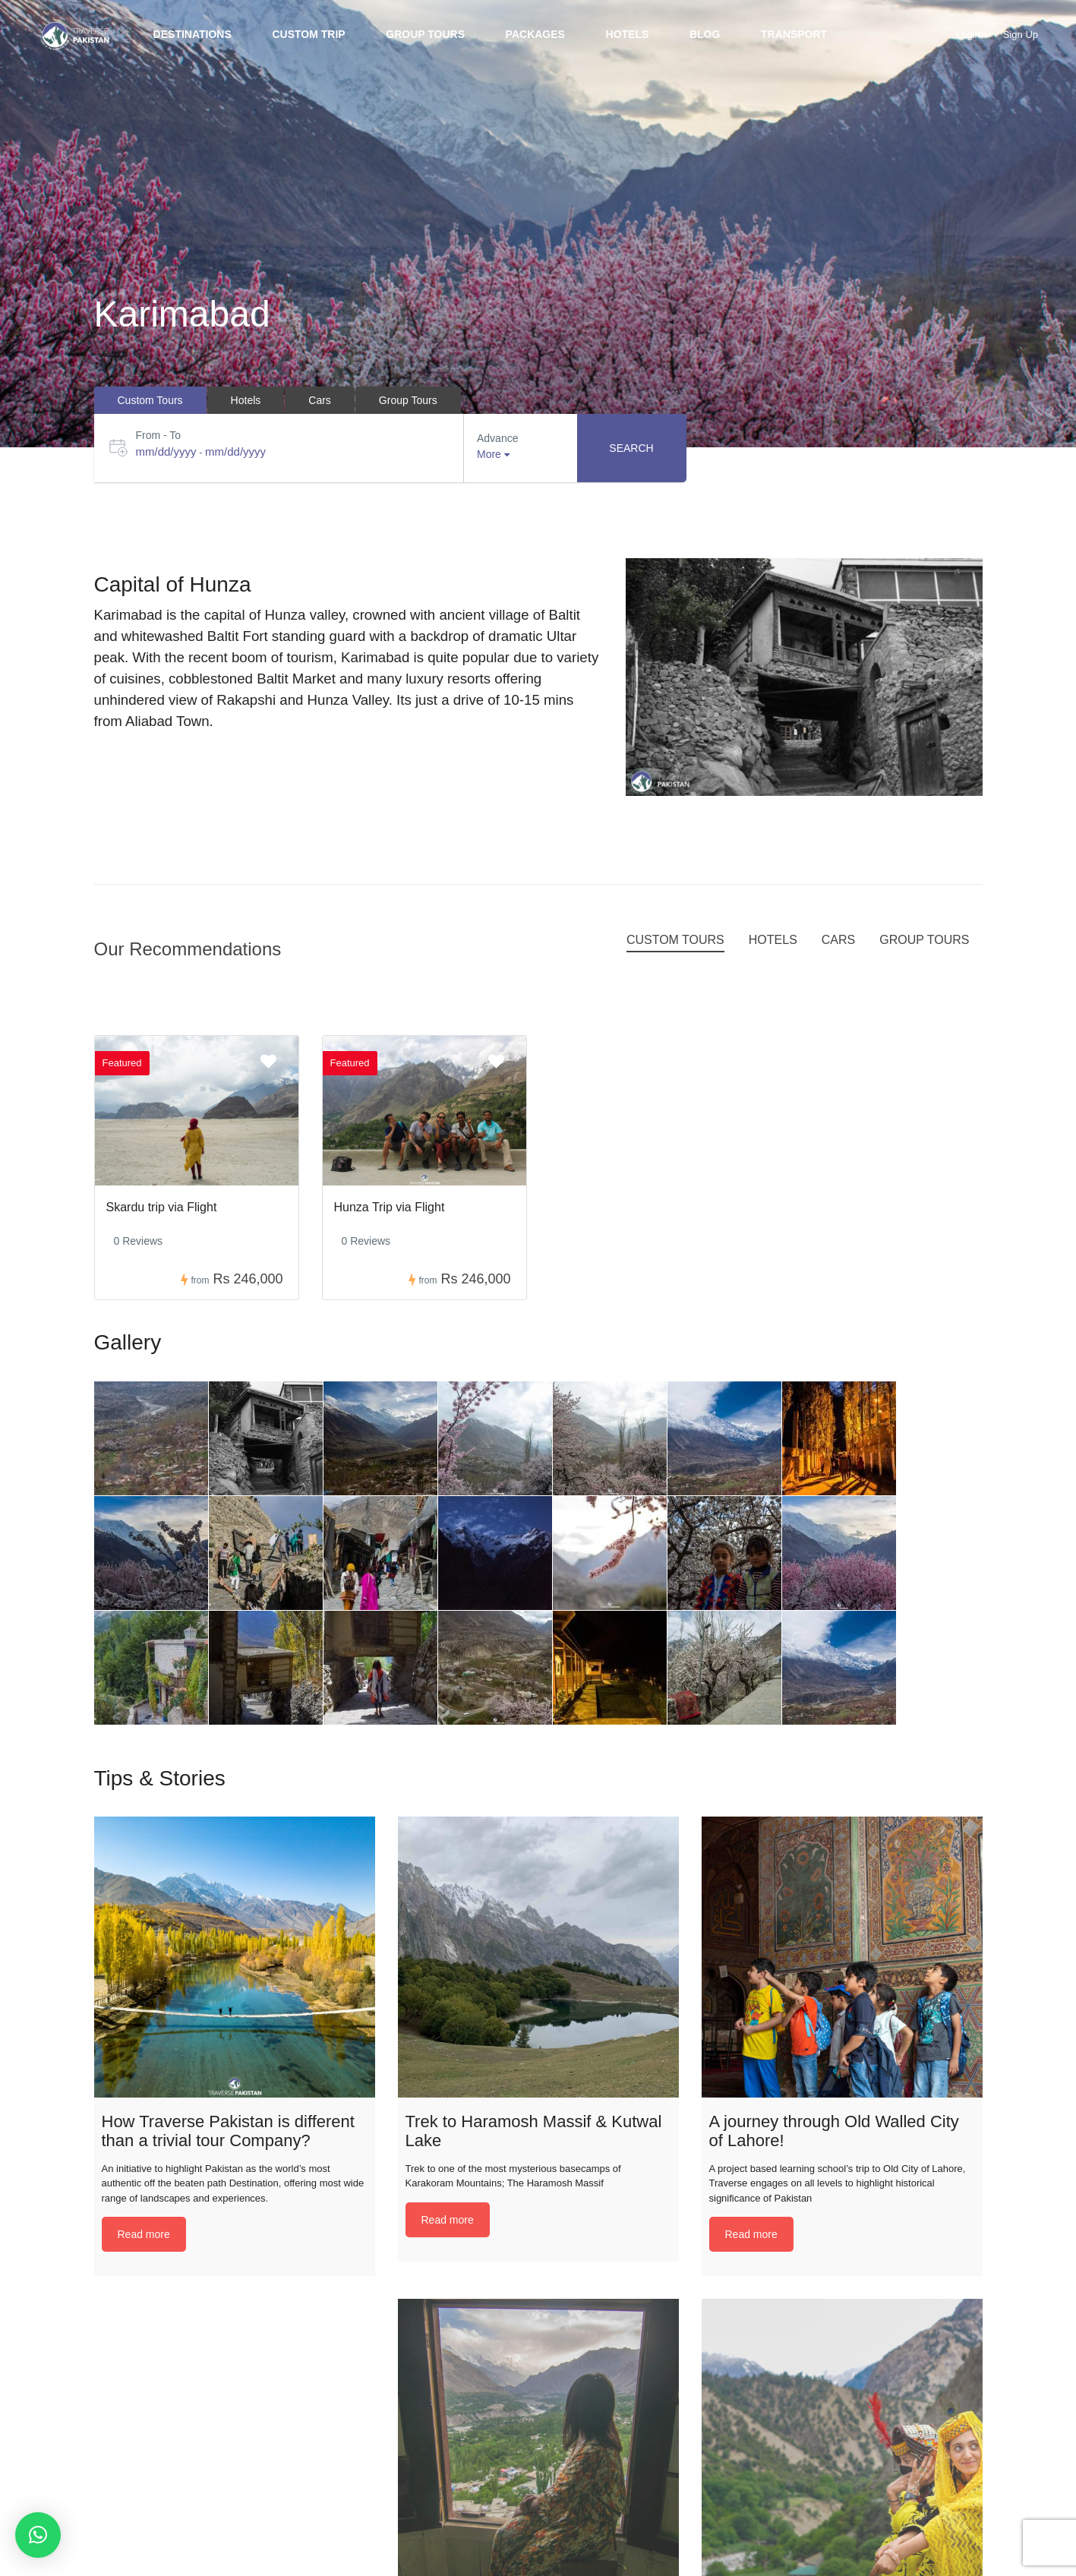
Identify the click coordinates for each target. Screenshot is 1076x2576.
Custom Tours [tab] (150, 400)
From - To (158, 435)
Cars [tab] (319, 400)
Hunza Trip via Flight (389, 1207)
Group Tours (425, 34)
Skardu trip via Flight (161, 1207)
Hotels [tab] (246, 400)
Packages (535, 34)
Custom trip (308, 34)
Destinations (192, 34)
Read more (144, 2234)
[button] (38, 2535)
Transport (794, 34)
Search (631, 448)
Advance (497, 438)
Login (968, 34)
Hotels (627, 34)
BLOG (704, 34)
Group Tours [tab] (408, 400)
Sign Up (1020, 34)
